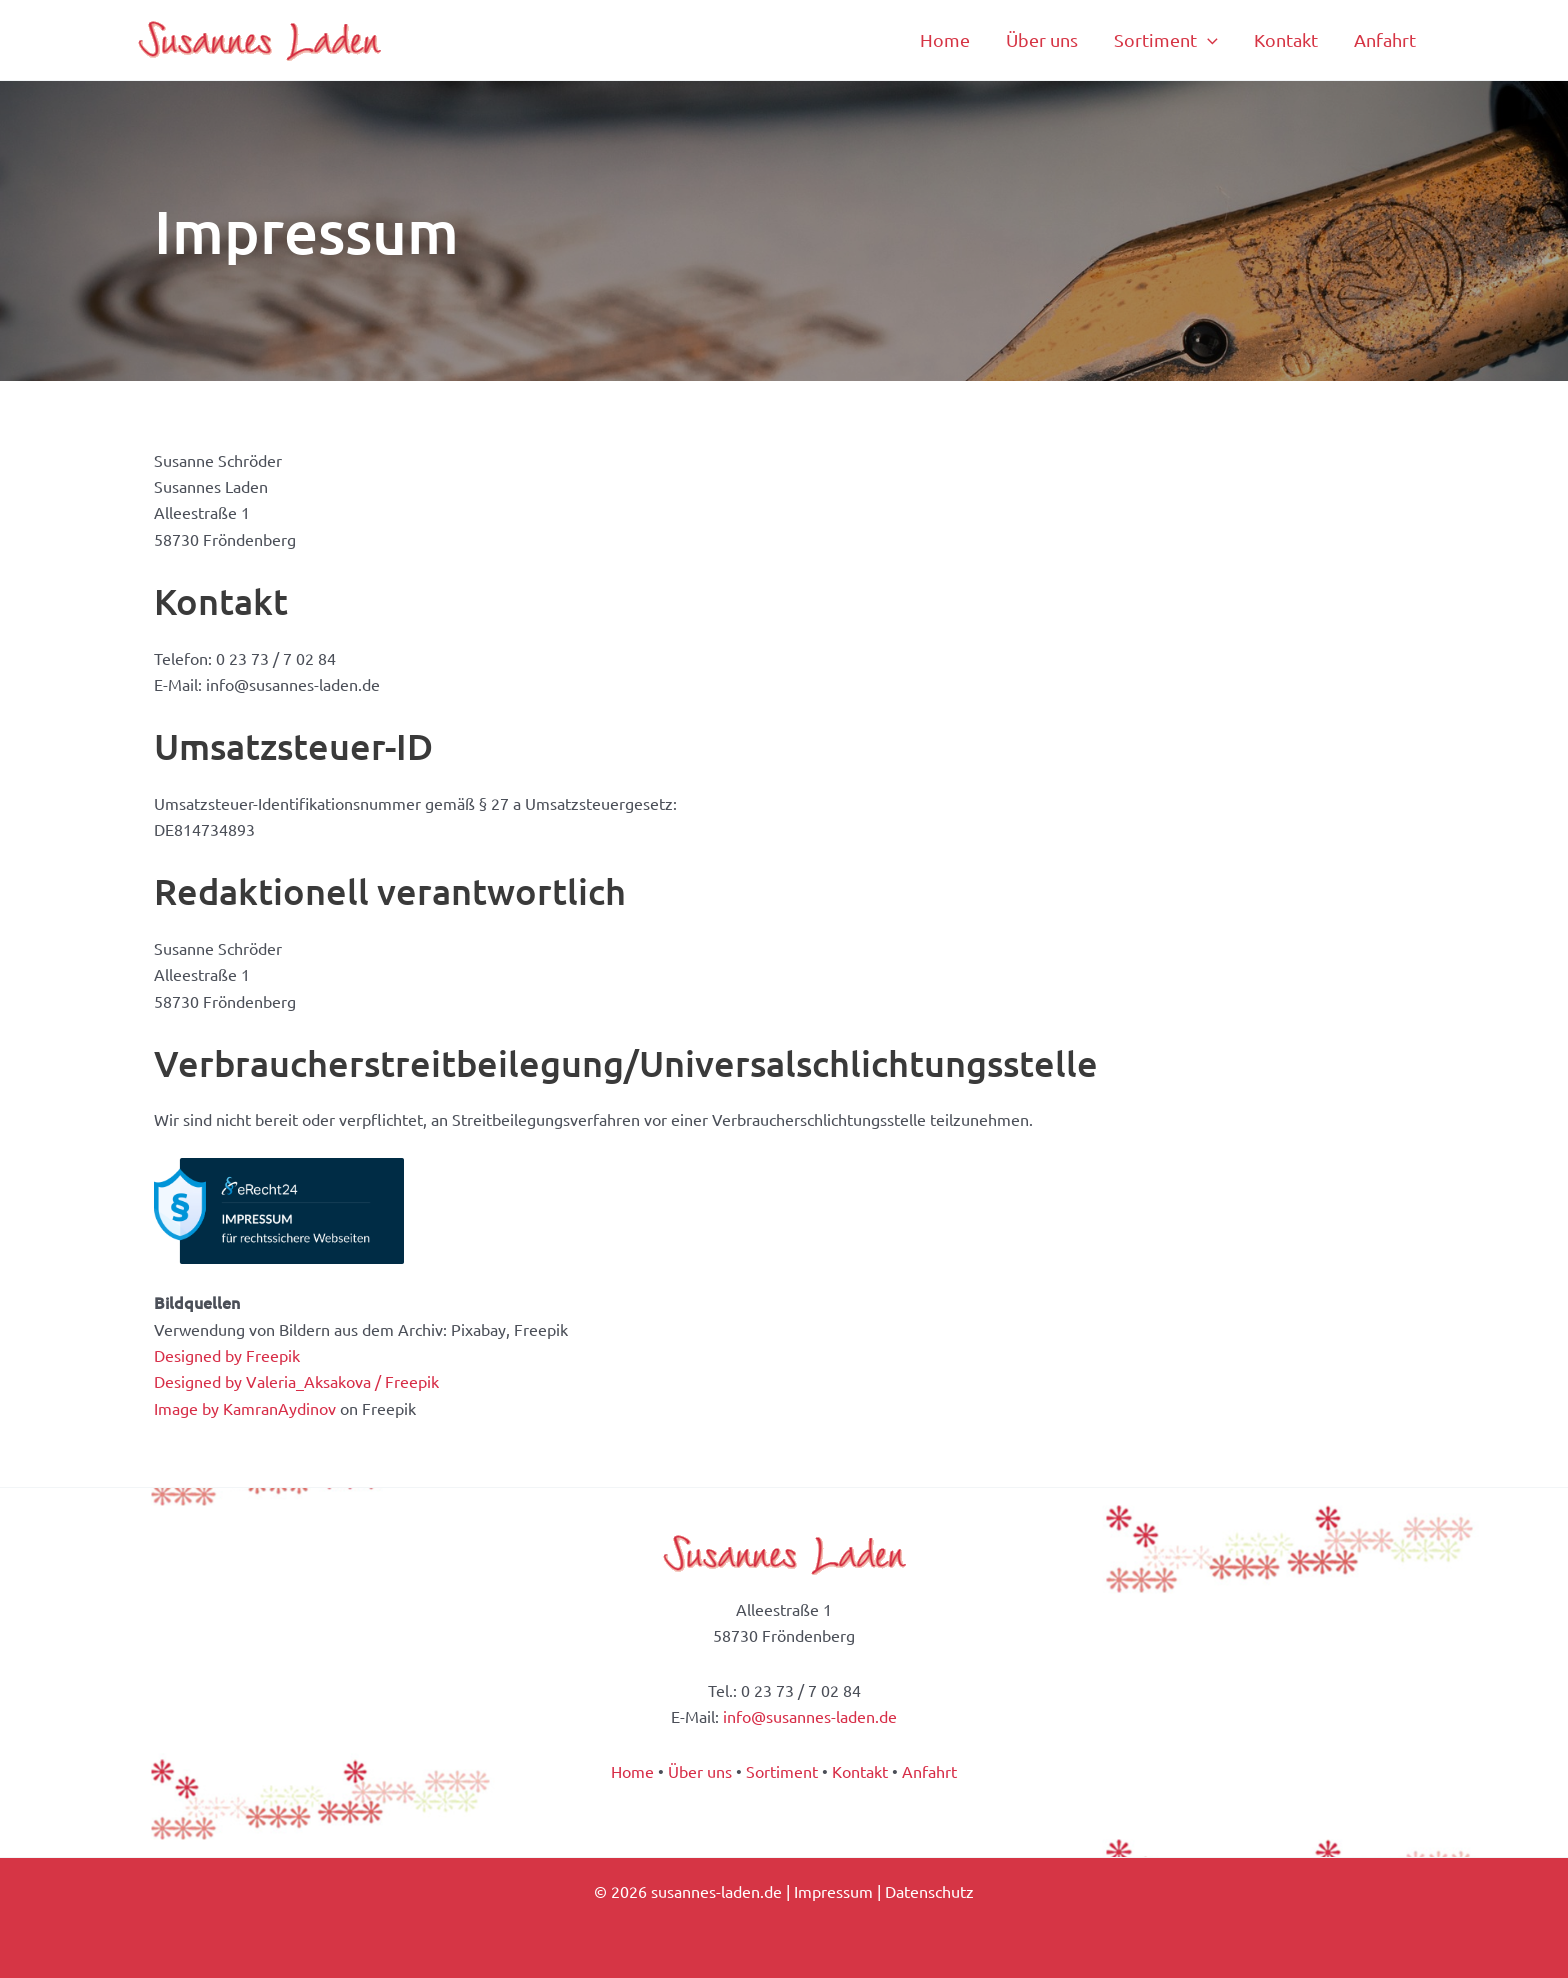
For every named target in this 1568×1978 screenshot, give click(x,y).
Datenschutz (929, 1891)
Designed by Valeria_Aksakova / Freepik (296, 1381)
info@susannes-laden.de (810, 1716)
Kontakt (860, 1771)
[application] (1207, 40)
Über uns (700, 1771)
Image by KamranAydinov (245, 1408)
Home (632, 1771)
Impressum (833, 1891)
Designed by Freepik (227, 1355)
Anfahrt (929, 1771)
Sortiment (782, 1771)
